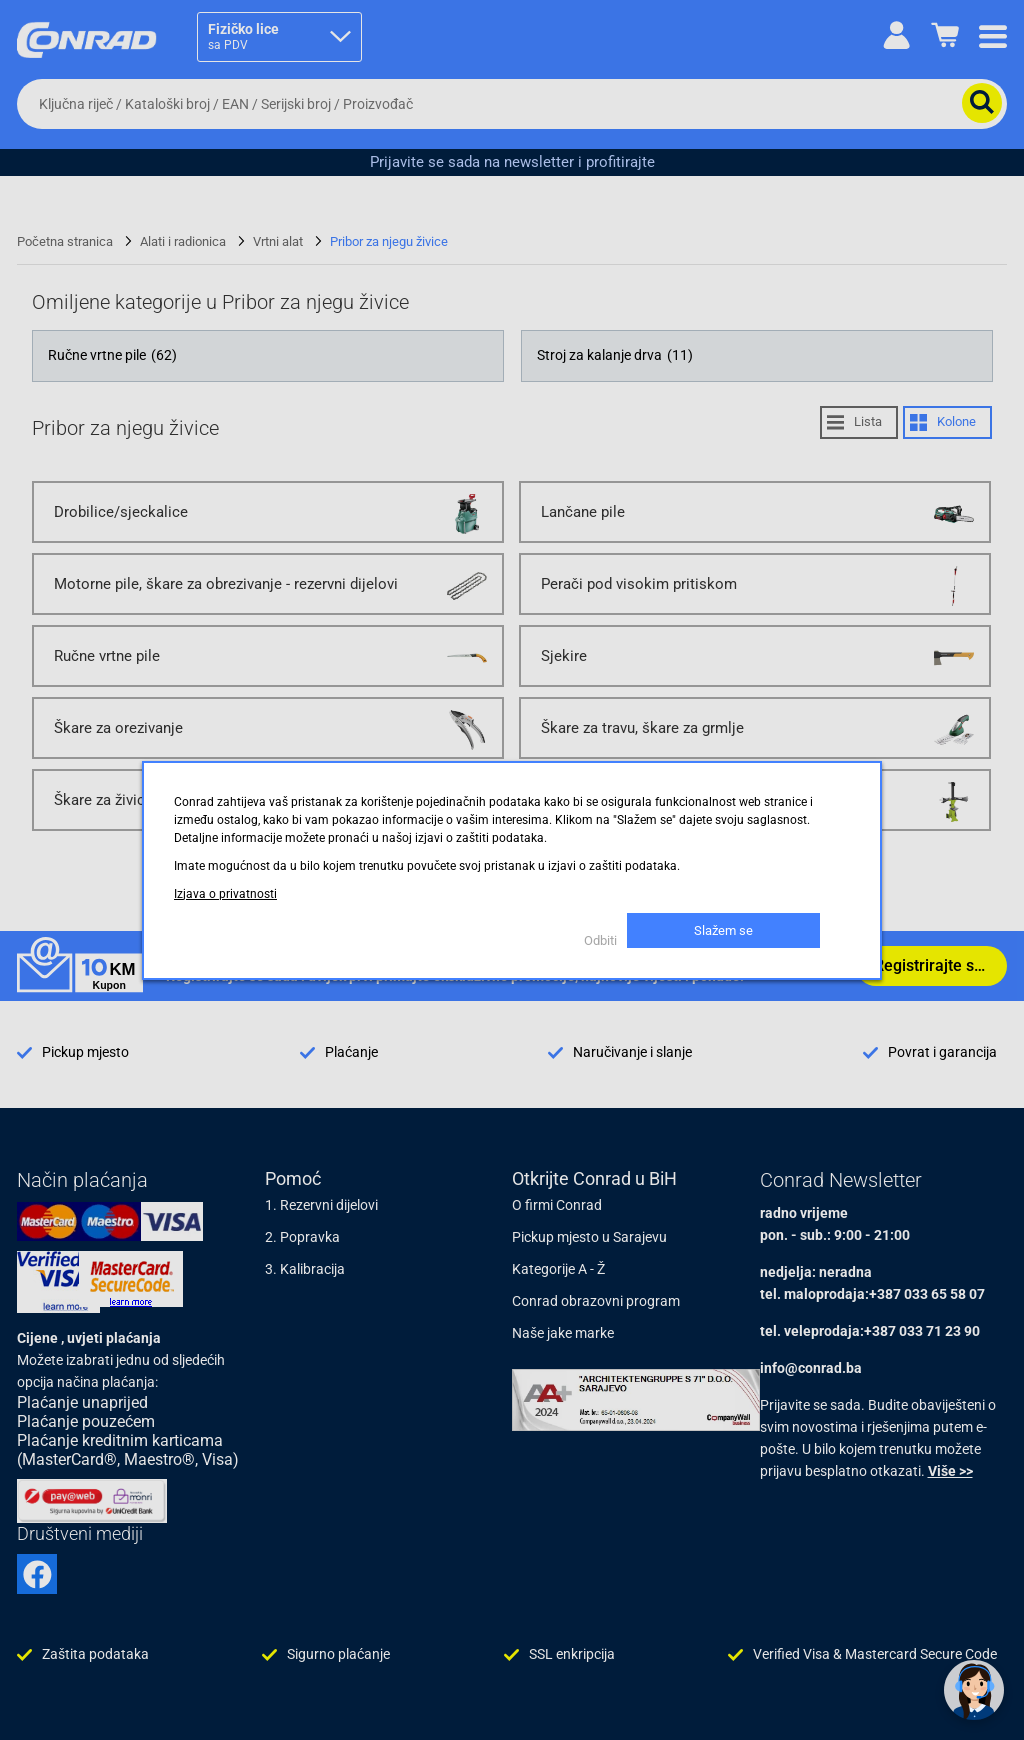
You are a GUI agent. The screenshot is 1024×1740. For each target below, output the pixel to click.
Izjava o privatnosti (225, 894)
